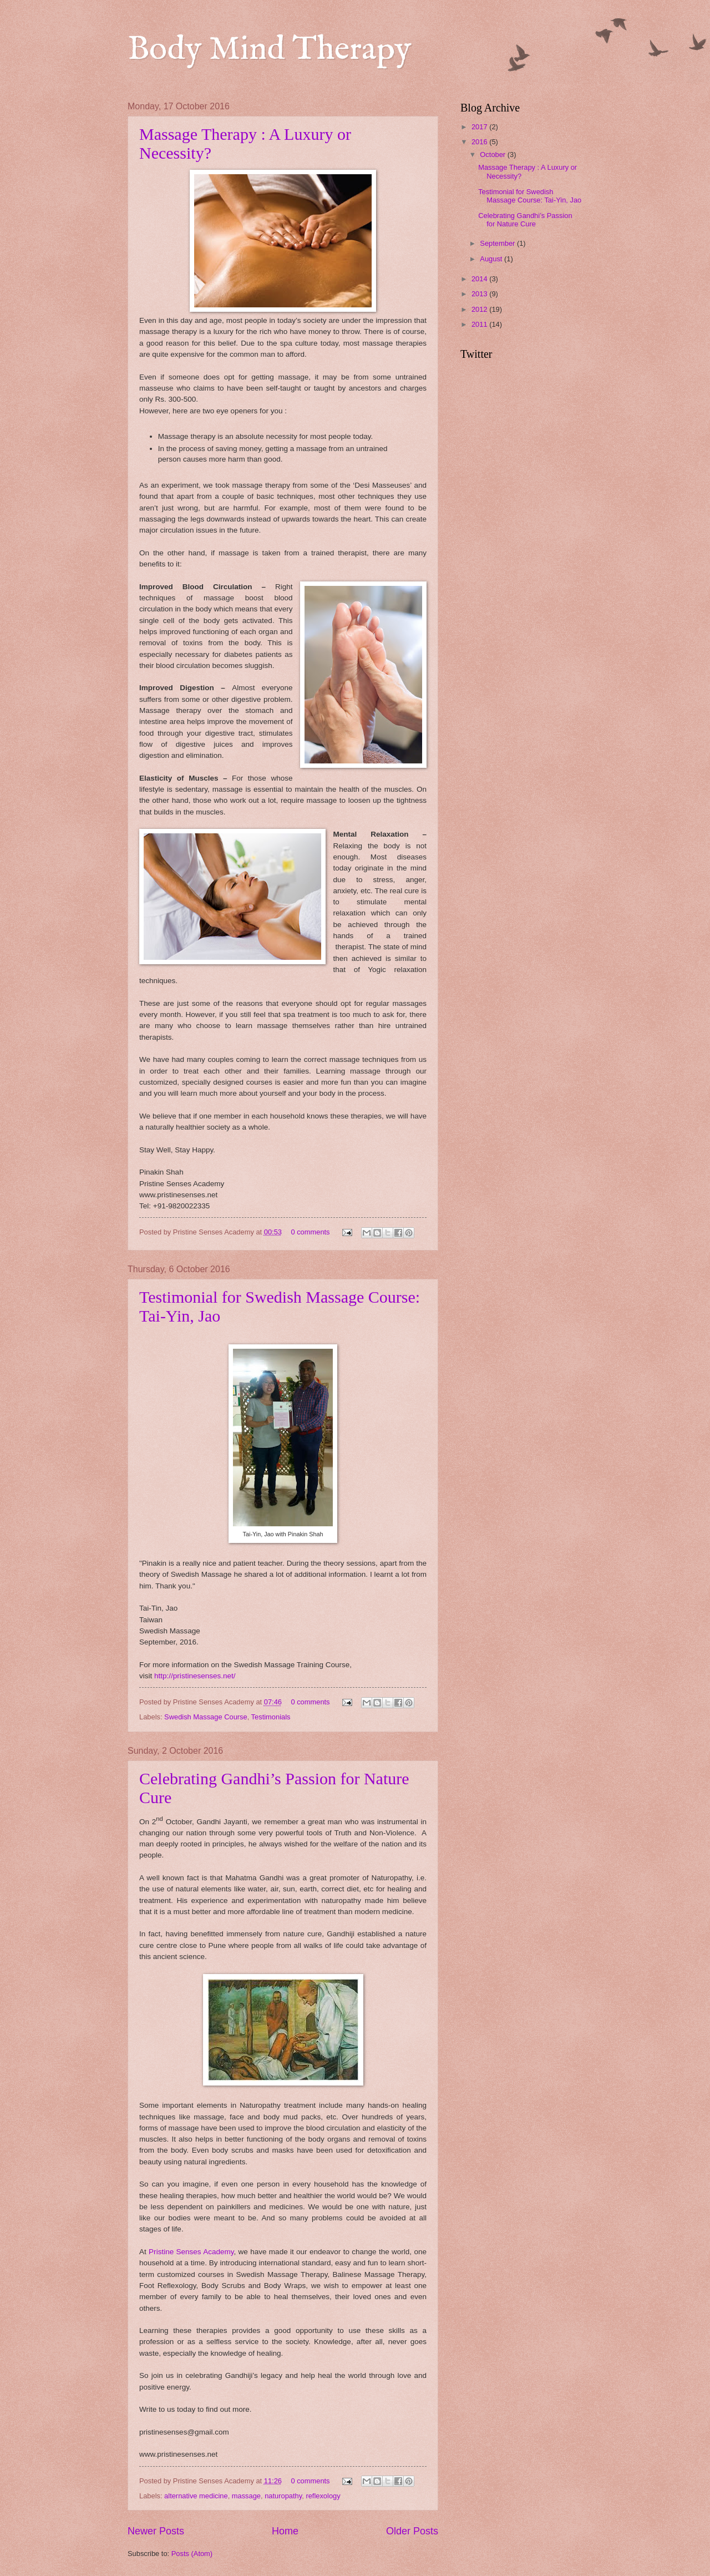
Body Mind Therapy (270, 50)
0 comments (310, 1232)
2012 (480, 309)
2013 (480, 294)
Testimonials (271, 1717)
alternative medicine (196, 2496)
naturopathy (283, 2496)
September (498, 243)
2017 (480, 127)
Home (285, 2531)
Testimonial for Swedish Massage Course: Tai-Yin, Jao (529, 196)
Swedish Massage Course (205, 1717)
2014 (480, 279)
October (493, 154)
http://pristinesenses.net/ (195, 1676)
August (492, 259)
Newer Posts (156, 2531)
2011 (480, 324)
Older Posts (412, 2531)
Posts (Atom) (191, 2553)
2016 (480, 142)
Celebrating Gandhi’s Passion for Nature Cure (525, 219)
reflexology (323, 2496)
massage (246, 2496)
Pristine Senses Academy (191, 2252)
